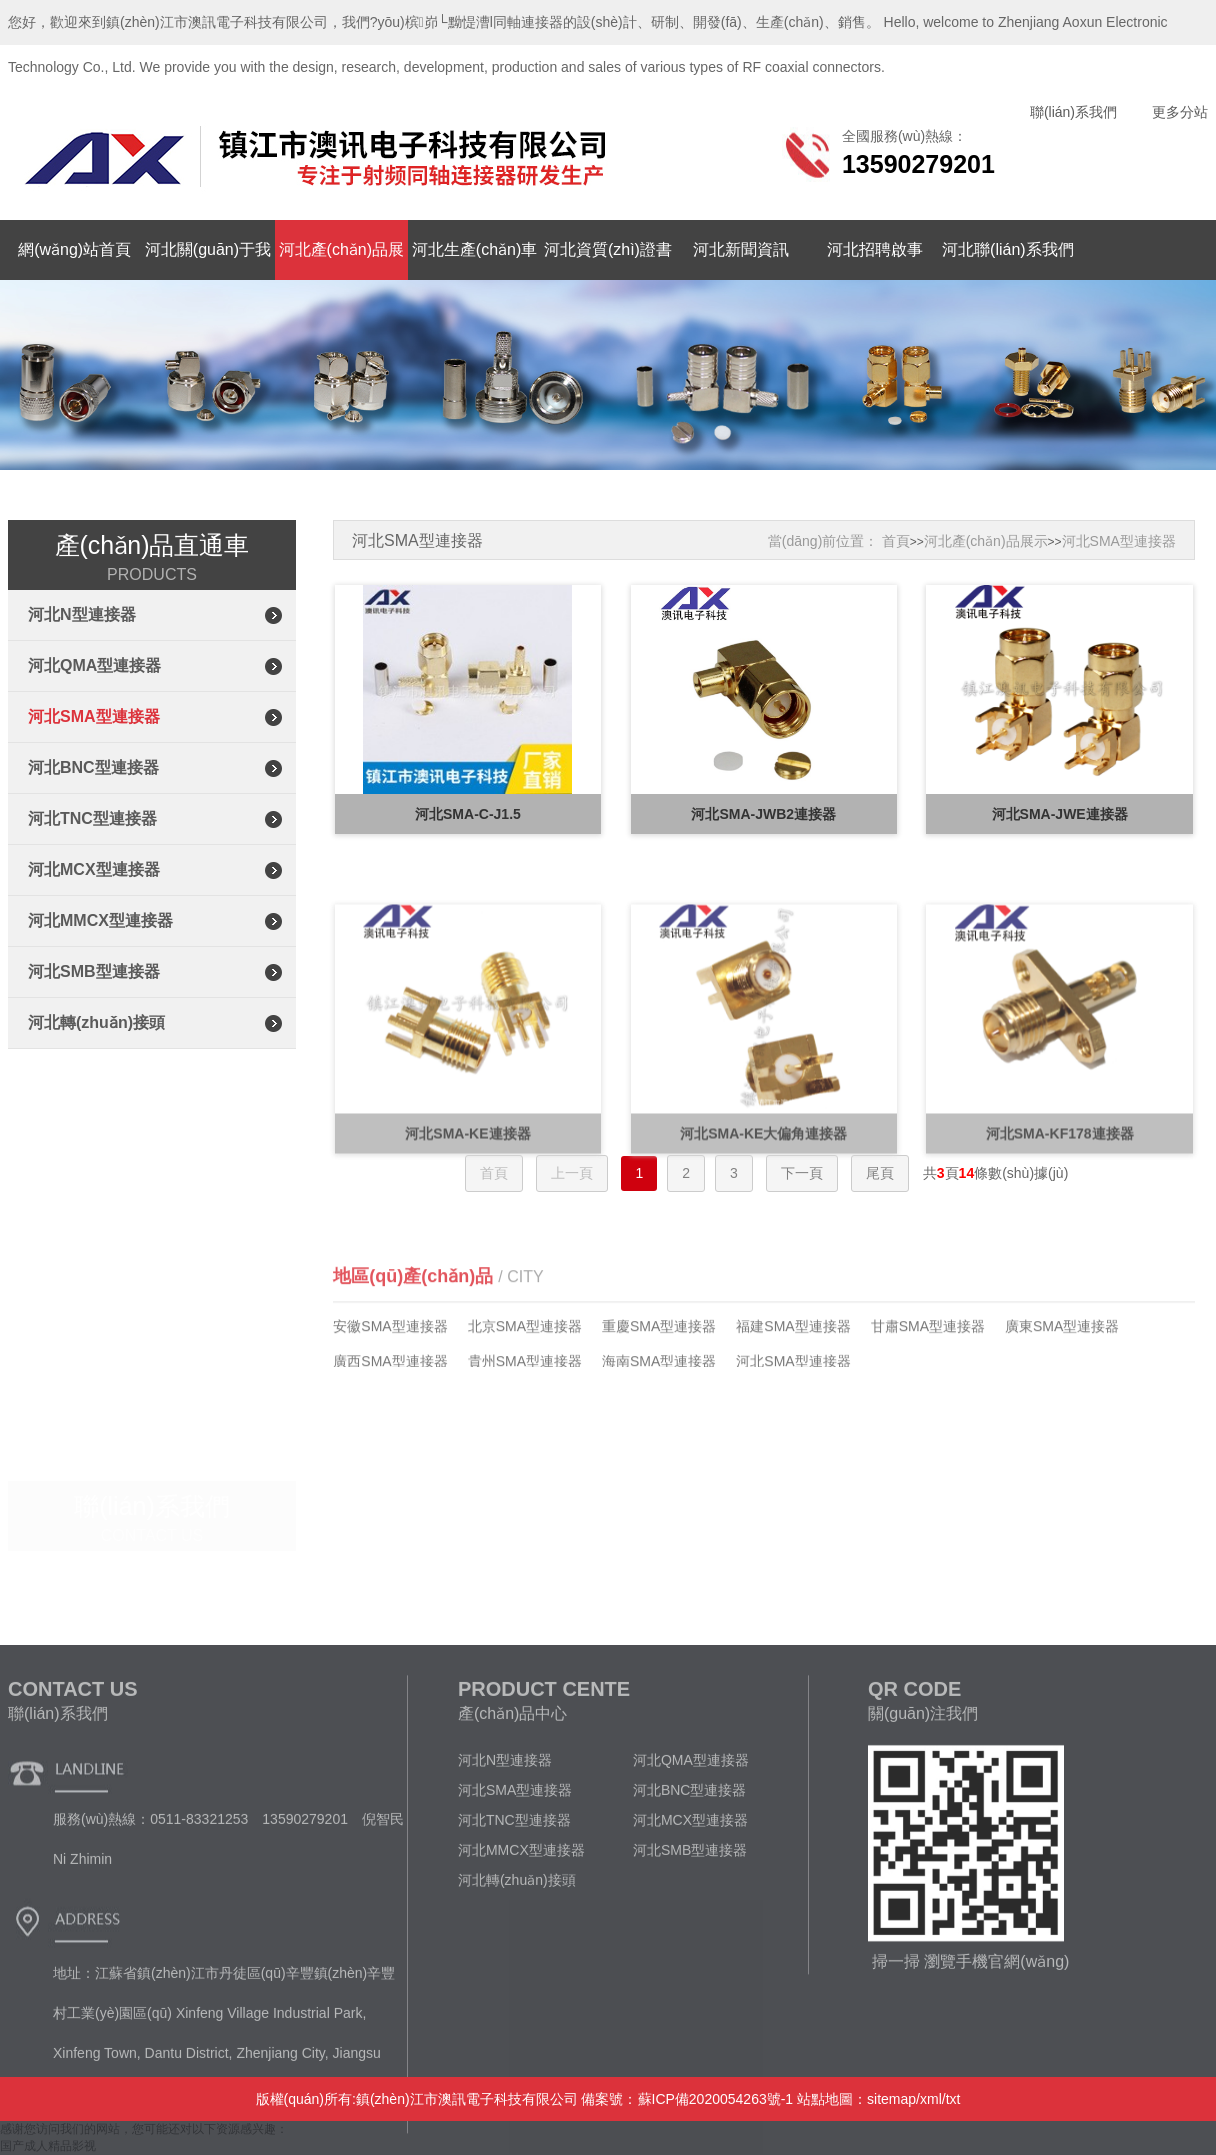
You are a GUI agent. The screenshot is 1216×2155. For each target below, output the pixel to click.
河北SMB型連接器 (94, 971)
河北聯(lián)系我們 (1008, 249)
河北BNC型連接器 (93, 767)
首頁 (896, 541)
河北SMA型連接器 (94, 716)
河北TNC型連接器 (92, 818)
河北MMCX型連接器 (100, 920)
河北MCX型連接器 (94, 869)
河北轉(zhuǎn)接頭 (96, 1022)
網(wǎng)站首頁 (74, 249)
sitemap (891, 2099)
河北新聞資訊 (741, 249)
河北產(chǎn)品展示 (986, 541)
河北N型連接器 (82, 614)
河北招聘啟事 (875, 249)
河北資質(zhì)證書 (608, 249)
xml (931, 2099)
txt (953, 2099)
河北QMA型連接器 (94, 665)
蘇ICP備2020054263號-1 (716, 2099)
